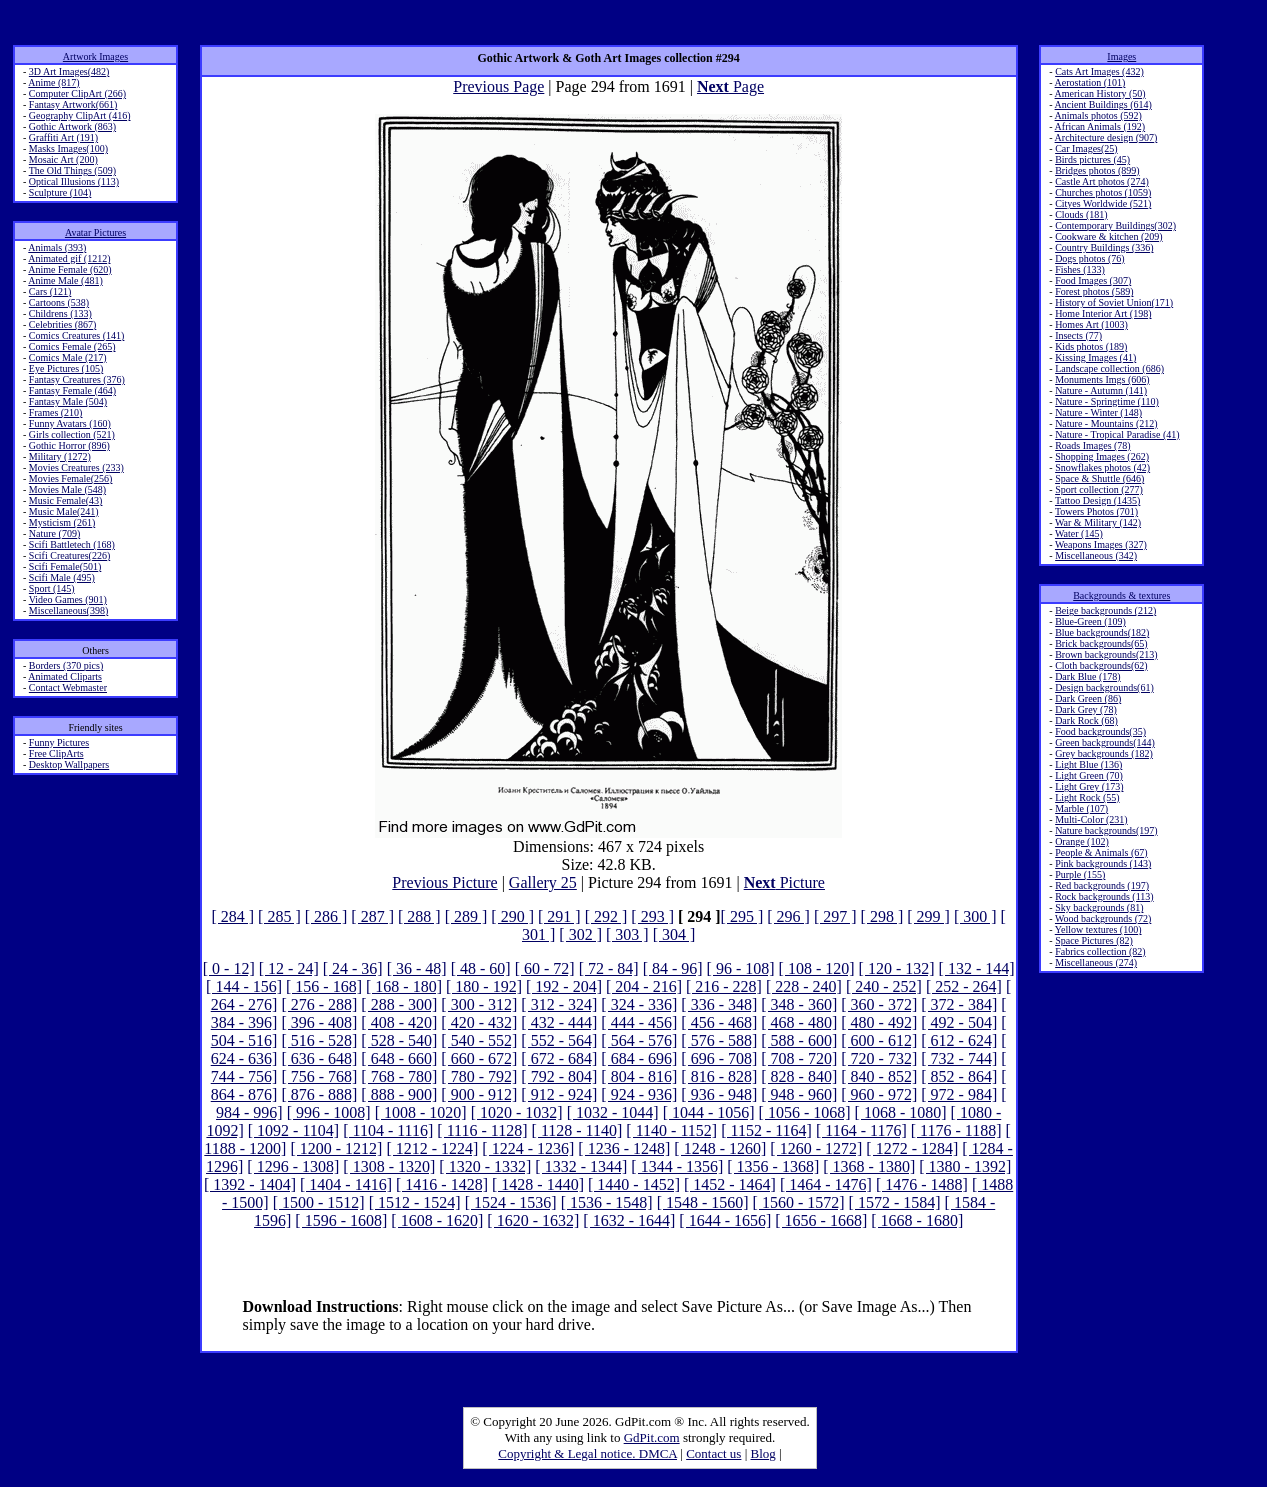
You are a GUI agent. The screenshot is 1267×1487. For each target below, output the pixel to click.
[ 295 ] (742, 916)
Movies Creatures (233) (76, 467)
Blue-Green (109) (1090, 621)
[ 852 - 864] (959, 1076)
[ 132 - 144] (977, 968)
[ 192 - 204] (564, 986)
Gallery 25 (543, 882)
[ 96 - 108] (741, 968)
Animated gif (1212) (69, 258)
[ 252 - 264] (964, 986)
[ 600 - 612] (879, 1040)
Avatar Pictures (95, 232)
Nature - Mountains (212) (1106, 423)
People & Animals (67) (1101, 852)
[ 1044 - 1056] (709, 1112)
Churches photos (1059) (1103, 192)
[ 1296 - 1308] (293, 1166)
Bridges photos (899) (1097, 170)
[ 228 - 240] (804, 986)
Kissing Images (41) (1095, 357)
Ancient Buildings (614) (1103, 104)
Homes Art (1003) (1091, 324)
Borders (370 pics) (66, 665)
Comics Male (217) (68, 357)
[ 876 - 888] (319, 1094)
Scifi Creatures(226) (69, 555)
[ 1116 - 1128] (482, 1130)
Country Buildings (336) (1104, 247)
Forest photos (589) (1094, 291)
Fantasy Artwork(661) (73, 104)
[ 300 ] (975, 916)
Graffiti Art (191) (63, 137)
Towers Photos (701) (1096, 511)
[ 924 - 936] (639, 1094)
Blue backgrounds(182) (1102, 632)
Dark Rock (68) (1086, 720)
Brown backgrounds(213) (1106, 654)
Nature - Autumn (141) (1101, 390)
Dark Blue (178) (1088, 676)
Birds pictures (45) (1092, 159)
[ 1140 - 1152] (671, 1130)
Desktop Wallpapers (69, 764)
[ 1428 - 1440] (538, 1184)
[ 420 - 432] (479, 1022)
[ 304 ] (674, 934)
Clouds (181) (1081, 214)
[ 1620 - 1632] (533, 1220)
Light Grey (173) (1089, 786)
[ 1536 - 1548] (607, 1202)
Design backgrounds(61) (1104, 687)
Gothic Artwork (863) (72, 126)
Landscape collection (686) (1109, 368)
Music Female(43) (66, 500)
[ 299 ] (928, 916)
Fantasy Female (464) (72, 390)
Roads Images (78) (1093, 445)
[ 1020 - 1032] (517, 1112)
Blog (763, 1453)
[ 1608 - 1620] (437, 1220)
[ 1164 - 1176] (861, 1130)
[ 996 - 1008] (329, 1112)
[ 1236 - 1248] (624, 1148)
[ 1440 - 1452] (634, 1184)
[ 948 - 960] (799, 1094)
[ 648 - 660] (399, 1058)
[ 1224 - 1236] (528, 1148)
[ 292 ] (606, 916)
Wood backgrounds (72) (1103, 918)
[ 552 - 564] (559, 1040)
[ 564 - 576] (639, 1040)
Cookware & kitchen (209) (1108, 236)
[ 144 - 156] (244, 986)
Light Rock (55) (1087, 797)
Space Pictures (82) (1094, 940)
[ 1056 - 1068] (805, 1112)
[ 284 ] (232, 916)
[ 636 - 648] (319, 1058)
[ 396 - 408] (319, 1022)
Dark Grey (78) (1086, 709)
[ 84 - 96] (673, 968)
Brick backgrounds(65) (1101, 643)
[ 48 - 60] (481, 968)
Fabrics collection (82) (1100, 951)
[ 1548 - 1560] (703, 1202)
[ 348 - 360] (799, 1004)
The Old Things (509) (72, 170)
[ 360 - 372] (879, 1004)
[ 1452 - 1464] (730, 1184)
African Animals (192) (1100, 126)
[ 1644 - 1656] (725, 1220)
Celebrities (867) (62, 324)
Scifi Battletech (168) (72, 544)
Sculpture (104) (60, 192)
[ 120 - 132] (897, 968)
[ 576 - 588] (719, 1040)
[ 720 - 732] (879, 1058)
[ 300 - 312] (479, 1004)
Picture (784, 882)
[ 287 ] (372, 916)
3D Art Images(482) (69, 71)
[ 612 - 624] (959, 1040)
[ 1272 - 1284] (912, 1148)
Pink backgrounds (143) (1103, 863)
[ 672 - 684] (559, 1058)
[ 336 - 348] (719, 1004)
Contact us (713, 1453)
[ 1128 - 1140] (577, 1130)
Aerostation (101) (1090, 82)
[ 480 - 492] (879, 1022)
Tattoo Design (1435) (1097, 500)
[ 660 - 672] (479, 1058)
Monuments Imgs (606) (1102, 379)
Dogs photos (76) (1089, 258)
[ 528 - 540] (399, 1040)
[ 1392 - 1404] (250, 1184)
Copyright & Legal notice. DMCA (587, 1453)
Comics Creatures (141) (77, 335)
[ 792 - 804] (559, 1076)
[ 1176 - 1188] (956, 1130)
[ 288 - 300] (399, 1004)
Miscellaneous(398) (68, 610)
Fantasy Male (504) (68, 401)
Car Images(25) (1086, 148)
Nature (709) (54, 533)
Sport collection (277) (1099, 489)
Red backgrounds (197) (1102, 885)
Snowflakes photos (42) (1102, 467)
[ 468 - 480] (799, 1022)
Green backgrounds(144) (1105, 742)
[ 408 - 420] (399, 1022)
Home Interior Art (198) (1103, 313)
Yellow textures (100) (1098, 929)
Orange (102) (1082, 841)
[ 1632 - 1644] (629, 1220)
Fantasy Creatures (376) (77, 379)
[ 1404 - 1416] (346, 1184)
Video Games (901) (68, 599)
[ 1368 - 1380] (869, 1166)
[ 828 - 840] (799, 1076)
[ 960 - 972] (879, 1094)
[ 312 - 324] (559, 1004)
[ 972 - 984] (959, 1094)
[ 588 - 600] (799, 1040)
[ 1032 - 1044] (613, 1112)
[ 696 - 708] (719, 1058)
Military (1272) (60, 456)
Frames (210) (56, 412)
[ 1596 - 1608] (341, 1220)
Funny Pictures (59, 742)
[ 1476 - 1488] (922, 1184)
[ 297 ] (835, 916)
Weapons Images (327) (1101, 544)
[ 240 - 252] (884, 986)
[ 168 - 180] (404, 986)
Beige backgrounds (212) (1105, 610)
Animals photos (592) (1098, 115)
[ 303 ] (627, 934)
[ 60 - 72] (545, 968)
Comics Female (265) (72, 346)
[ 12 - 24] (289, 968)
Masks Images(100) (68, 148)
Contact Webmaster (68, 687)
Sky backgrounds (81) (1099, 907)
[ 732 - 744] (959, 1058)
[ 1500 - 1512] (319, 1202)
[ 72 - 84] (609, 968)
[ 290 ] (512, 916)
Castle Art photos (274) (1102, 181)
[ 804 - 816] (639, 1076)
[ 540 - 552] (479, 1040)
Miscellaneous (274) (1096, 962)
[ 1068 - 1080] (901, 1112)
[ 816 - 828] (719, 1076)
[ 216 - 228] (724, 986)
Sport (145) (52, 588)
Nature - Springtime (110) (1107, 401)
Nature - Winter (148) (1098, 412)
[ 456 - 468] (719, 1022)
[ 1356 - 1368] (773, 1166)
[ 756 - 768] (319, 1076)
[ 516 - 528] (319, 1040)
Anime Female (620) (69, 269)
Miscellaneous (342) (1096, 555)
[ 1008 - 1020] (421, 1112)
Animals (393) (57, 247)
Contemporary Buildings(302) (1115, 225)
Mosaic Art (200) (63, 159)
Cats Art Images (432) (1099, 71)
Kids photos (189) (1091, 346)
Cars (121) (50, 291)
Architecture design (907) (1106, 137)
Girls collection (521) (72, 434)
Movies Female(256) (71, 478)
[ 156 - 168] (324, 986)
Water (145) (1079, 533)
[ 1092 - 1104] (293, 1130)
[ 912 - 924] (559, 1094)
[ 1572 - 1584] (895, 1202)
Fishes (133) (1080, 269)
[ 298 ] (882, 916)
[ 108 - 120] (817, 968)
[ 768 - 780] (399, 1076)
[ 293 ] (652, 916)
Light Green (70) (1089, 775)
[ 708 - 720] (799, 1058)
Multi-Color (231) (1091, 819)
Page (730, 86)
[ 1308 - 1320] (389, 1166)
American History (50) (1100, 93)
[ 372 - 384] (959, 1004)
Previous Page (498, 86)
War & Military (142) (1098, 522)
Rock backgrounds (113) (1104, 896)
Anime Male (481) (65, 280)
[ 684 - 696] (639, 1058)
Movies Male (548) (67, 489)
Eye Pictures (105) (66, 368)
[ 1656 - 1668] (821, 1220)
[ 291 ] (559, 916)
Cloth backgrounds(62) (1101, 665)
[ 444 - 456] (639, 1022)
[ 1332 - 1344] (581, 1166)
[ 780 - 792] (479, 1076)
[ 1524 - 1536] (511, 1202)
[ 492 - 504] (959, 1022)
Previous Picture (444, 882)
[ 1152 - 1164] (766, 1130)
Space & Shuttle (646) (1099, 478)
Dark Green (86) (1088, 698)
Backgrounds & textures (1121, 595)
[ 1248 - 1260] (720, 1148)
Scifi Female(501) (65, 566)
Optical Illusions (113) (74, 181)
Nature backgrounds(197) (1106, 830)
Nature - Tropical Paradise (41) (1117, 434)
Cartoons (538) (59, 302)
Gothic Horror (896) (69, 445)
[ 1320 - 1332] (485, 1166)
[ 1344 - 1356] (677, 1166)
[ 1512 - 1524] (415, 1202)
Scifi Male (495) (62, 577)
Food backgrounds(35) (1100, 731)
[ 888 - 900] (399, 1094)
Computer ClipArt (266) (77, 93)
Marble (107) (1081, 808)
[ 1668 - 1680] (917, 1220)
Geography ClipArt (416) (80, 115)
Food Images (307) (1093, 280)
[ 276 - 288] (319, 1004)
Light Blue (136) (1088, 764)
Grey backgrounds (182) (1104, 753)
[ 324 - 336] (639, 1004)
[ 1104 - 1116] (388, 1130)
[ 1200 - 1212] (336, 1148)
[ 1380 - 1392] (965, 1166)
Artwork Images (95, 56)
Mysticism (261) (62, 522)
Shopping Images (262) (1102, 456)
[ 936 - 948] (719, 1094)
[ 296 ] (788, 916)
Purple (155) (1080, 874)
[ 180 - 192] (484, 986)
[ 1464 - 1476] (826, 1184)
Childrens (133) (60, 313)
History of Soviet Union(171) (1114, 302)
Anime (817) (53, 82)
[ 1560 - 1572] (799, 1202)
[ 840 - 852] (879, 1076)
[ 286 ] (326, 916)
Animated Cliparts (65, 676)
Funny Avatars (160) (70, 423)
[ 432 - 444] (559, 1022)
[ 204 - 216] (644, 986)
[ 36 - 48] (417, 968)
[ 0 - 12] (229, 968)
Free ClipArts (56, 753)
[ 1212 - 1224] (432, 1148)
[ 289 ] (466, 916)
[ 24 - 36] (353, 968)
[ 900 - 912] (479, 1094)
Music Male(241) (64, 511)
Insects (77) (1078, 335)
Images (1121, 56)
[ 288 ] (419, 916)
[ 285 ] (279, 916)
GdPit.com (652, 1437)
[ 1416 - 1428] (442, 1184)
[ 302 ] (580, 934)
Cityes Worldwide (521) (1103, 203)
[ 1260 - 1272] (816, 1148)
